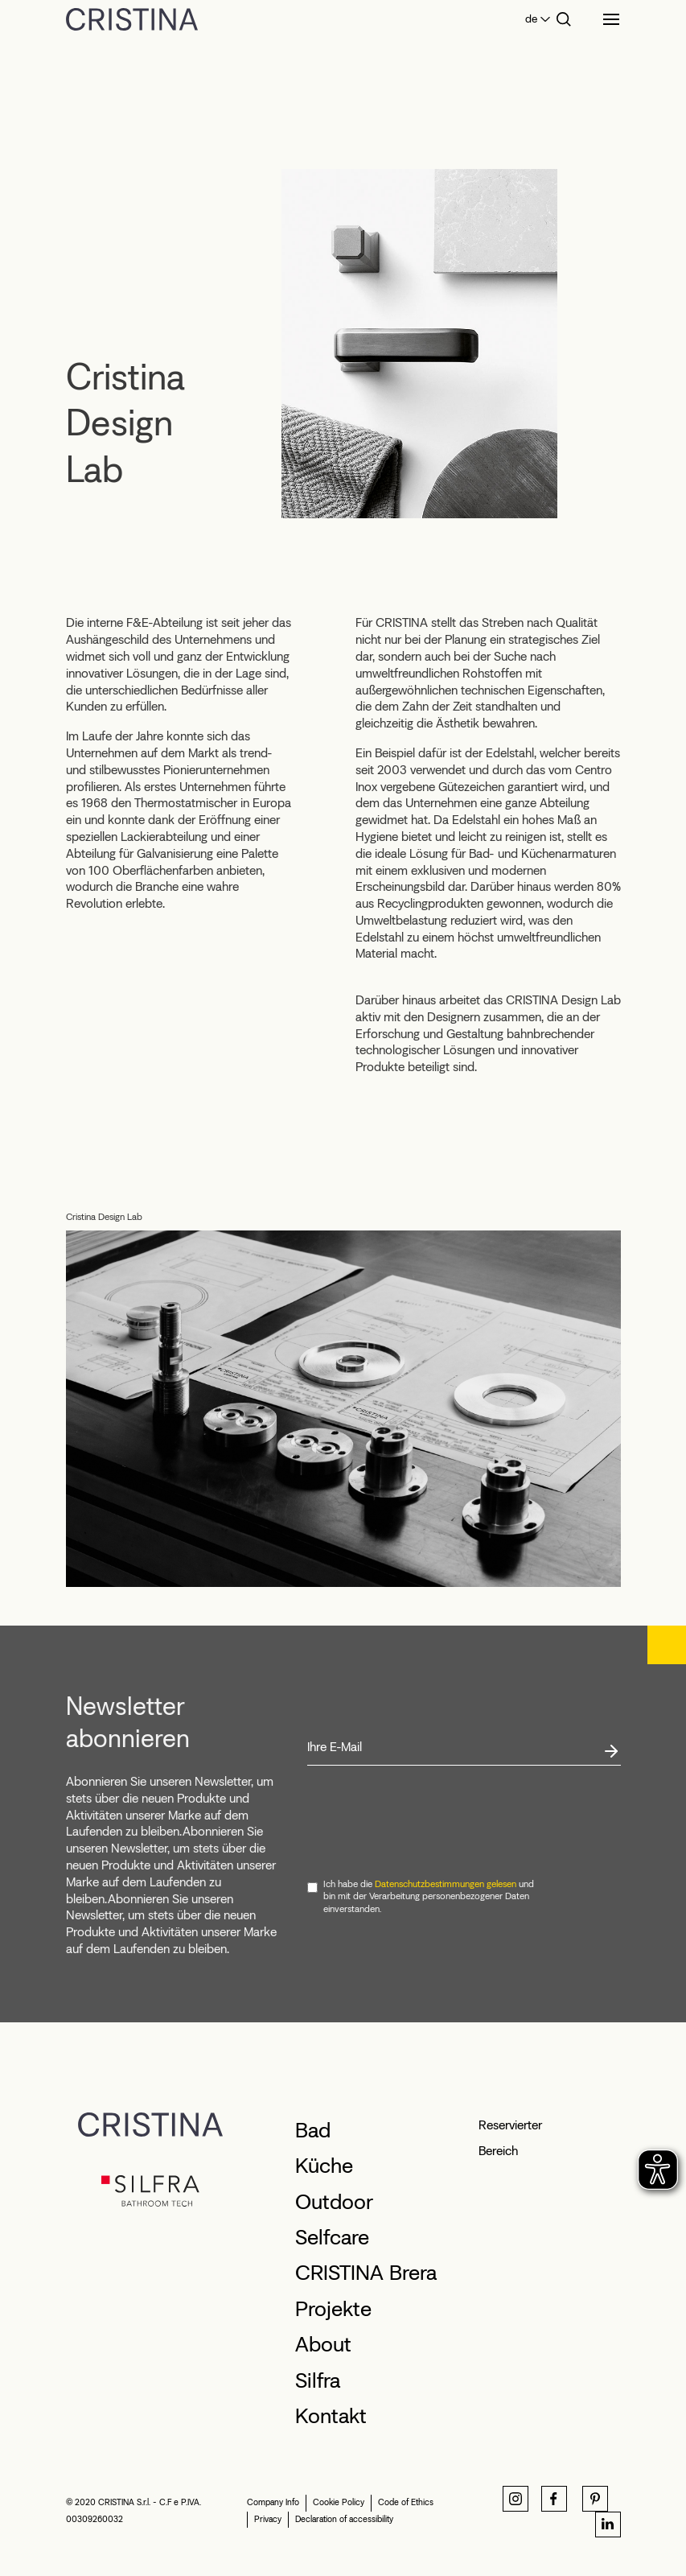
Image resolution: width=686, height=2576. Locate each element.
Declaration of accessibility (344, 2519)
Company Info (273, 2502)
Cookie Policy (338, 2502)
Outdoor (334, 2202)
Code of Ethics (405, 2502)
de (531, 19)
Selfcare (332, 2237)
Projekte (333, 2309)
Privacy (267, 2519)
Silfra (317, 2380)
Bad (313, 2130)
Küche (324, 2165)
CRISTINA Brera (366, 2272)
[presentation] (429, 1822)
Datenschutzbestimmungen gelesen (445, 1884)
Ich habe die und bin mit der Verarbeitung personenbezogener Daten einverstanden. (428, 1896)
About (323, 2344)
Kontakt (331, 2416)
